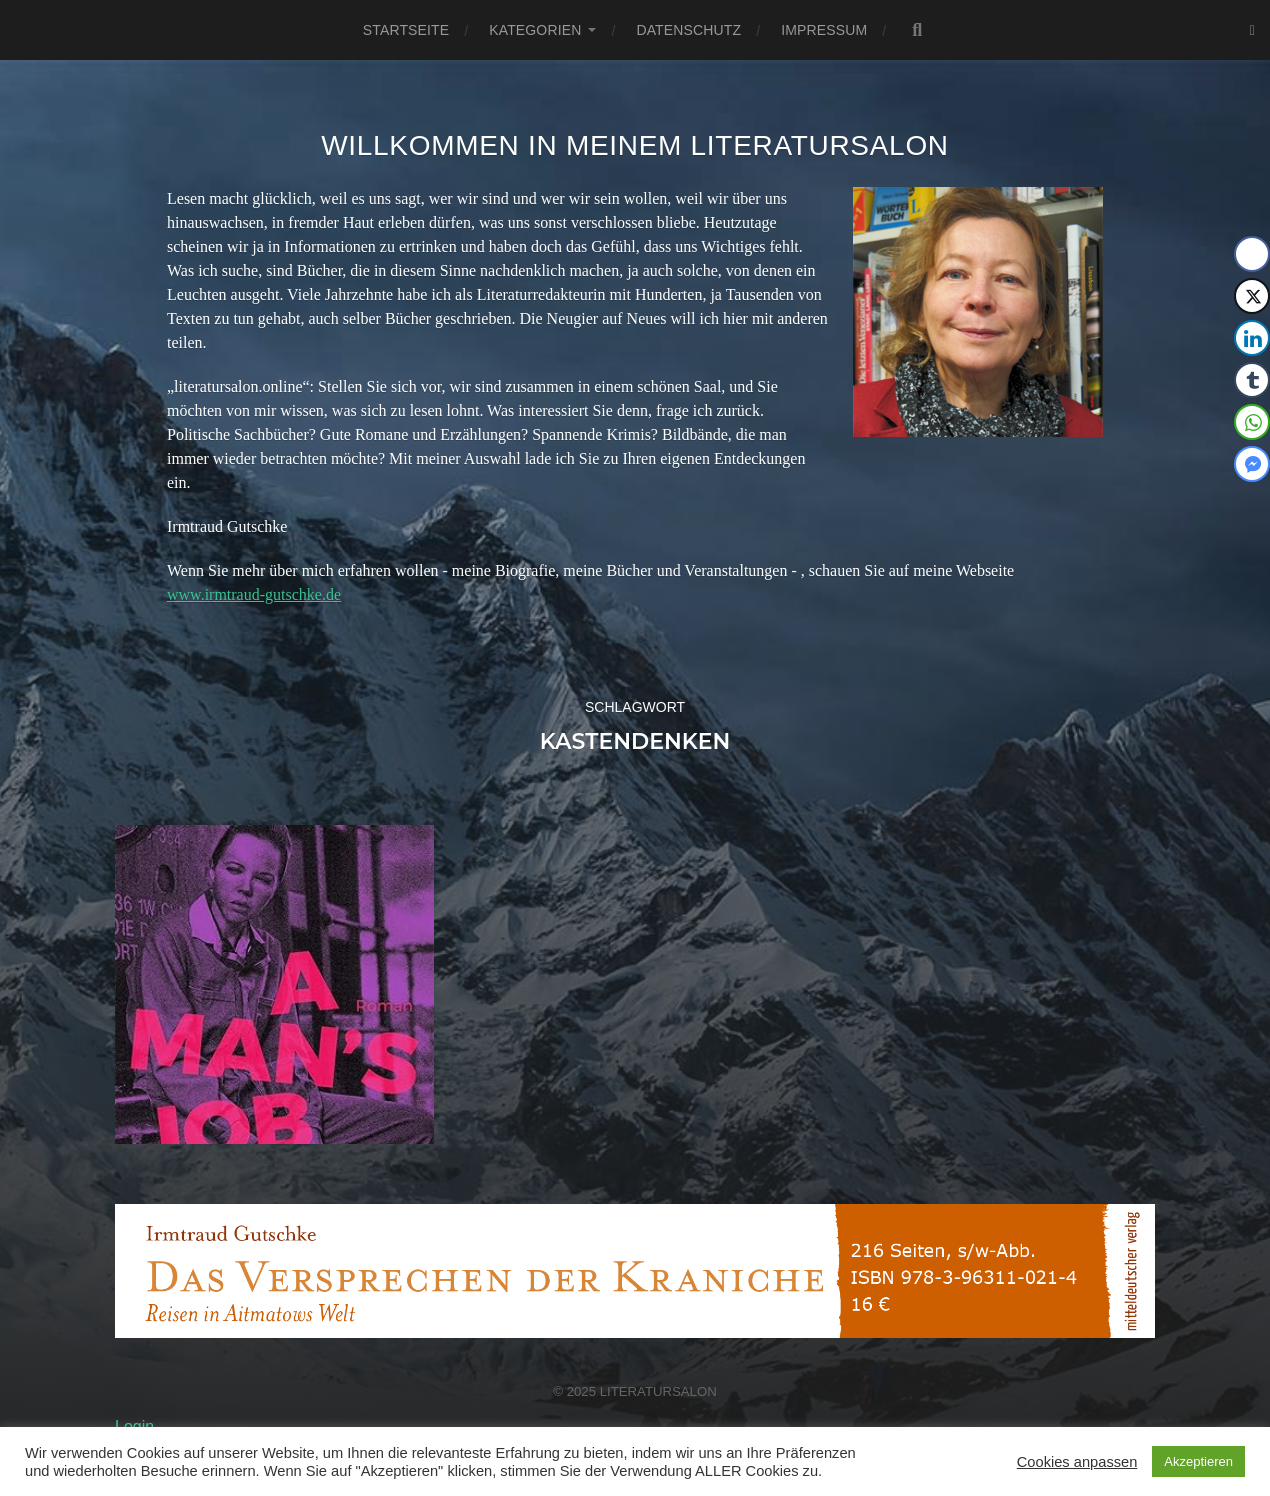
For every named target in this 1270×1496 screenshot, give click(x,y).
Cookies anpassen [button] (1077, 1462)
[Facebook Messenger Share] (1252, 464)
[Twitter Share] (1252, 296)
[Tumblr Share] (1252, 380)
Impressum (824, 30)
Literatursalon (658, 1391)
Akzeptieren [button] (1198, 1461)
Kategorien (535, 30)
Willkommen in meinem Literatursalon (635, 145)
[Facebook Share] (1252, 254)
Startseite (406, 30)
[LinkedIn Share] (1252, 338)
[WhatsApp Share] (1252, 422)
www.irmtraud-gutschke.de (254, 594)
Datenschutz (688, 30)
